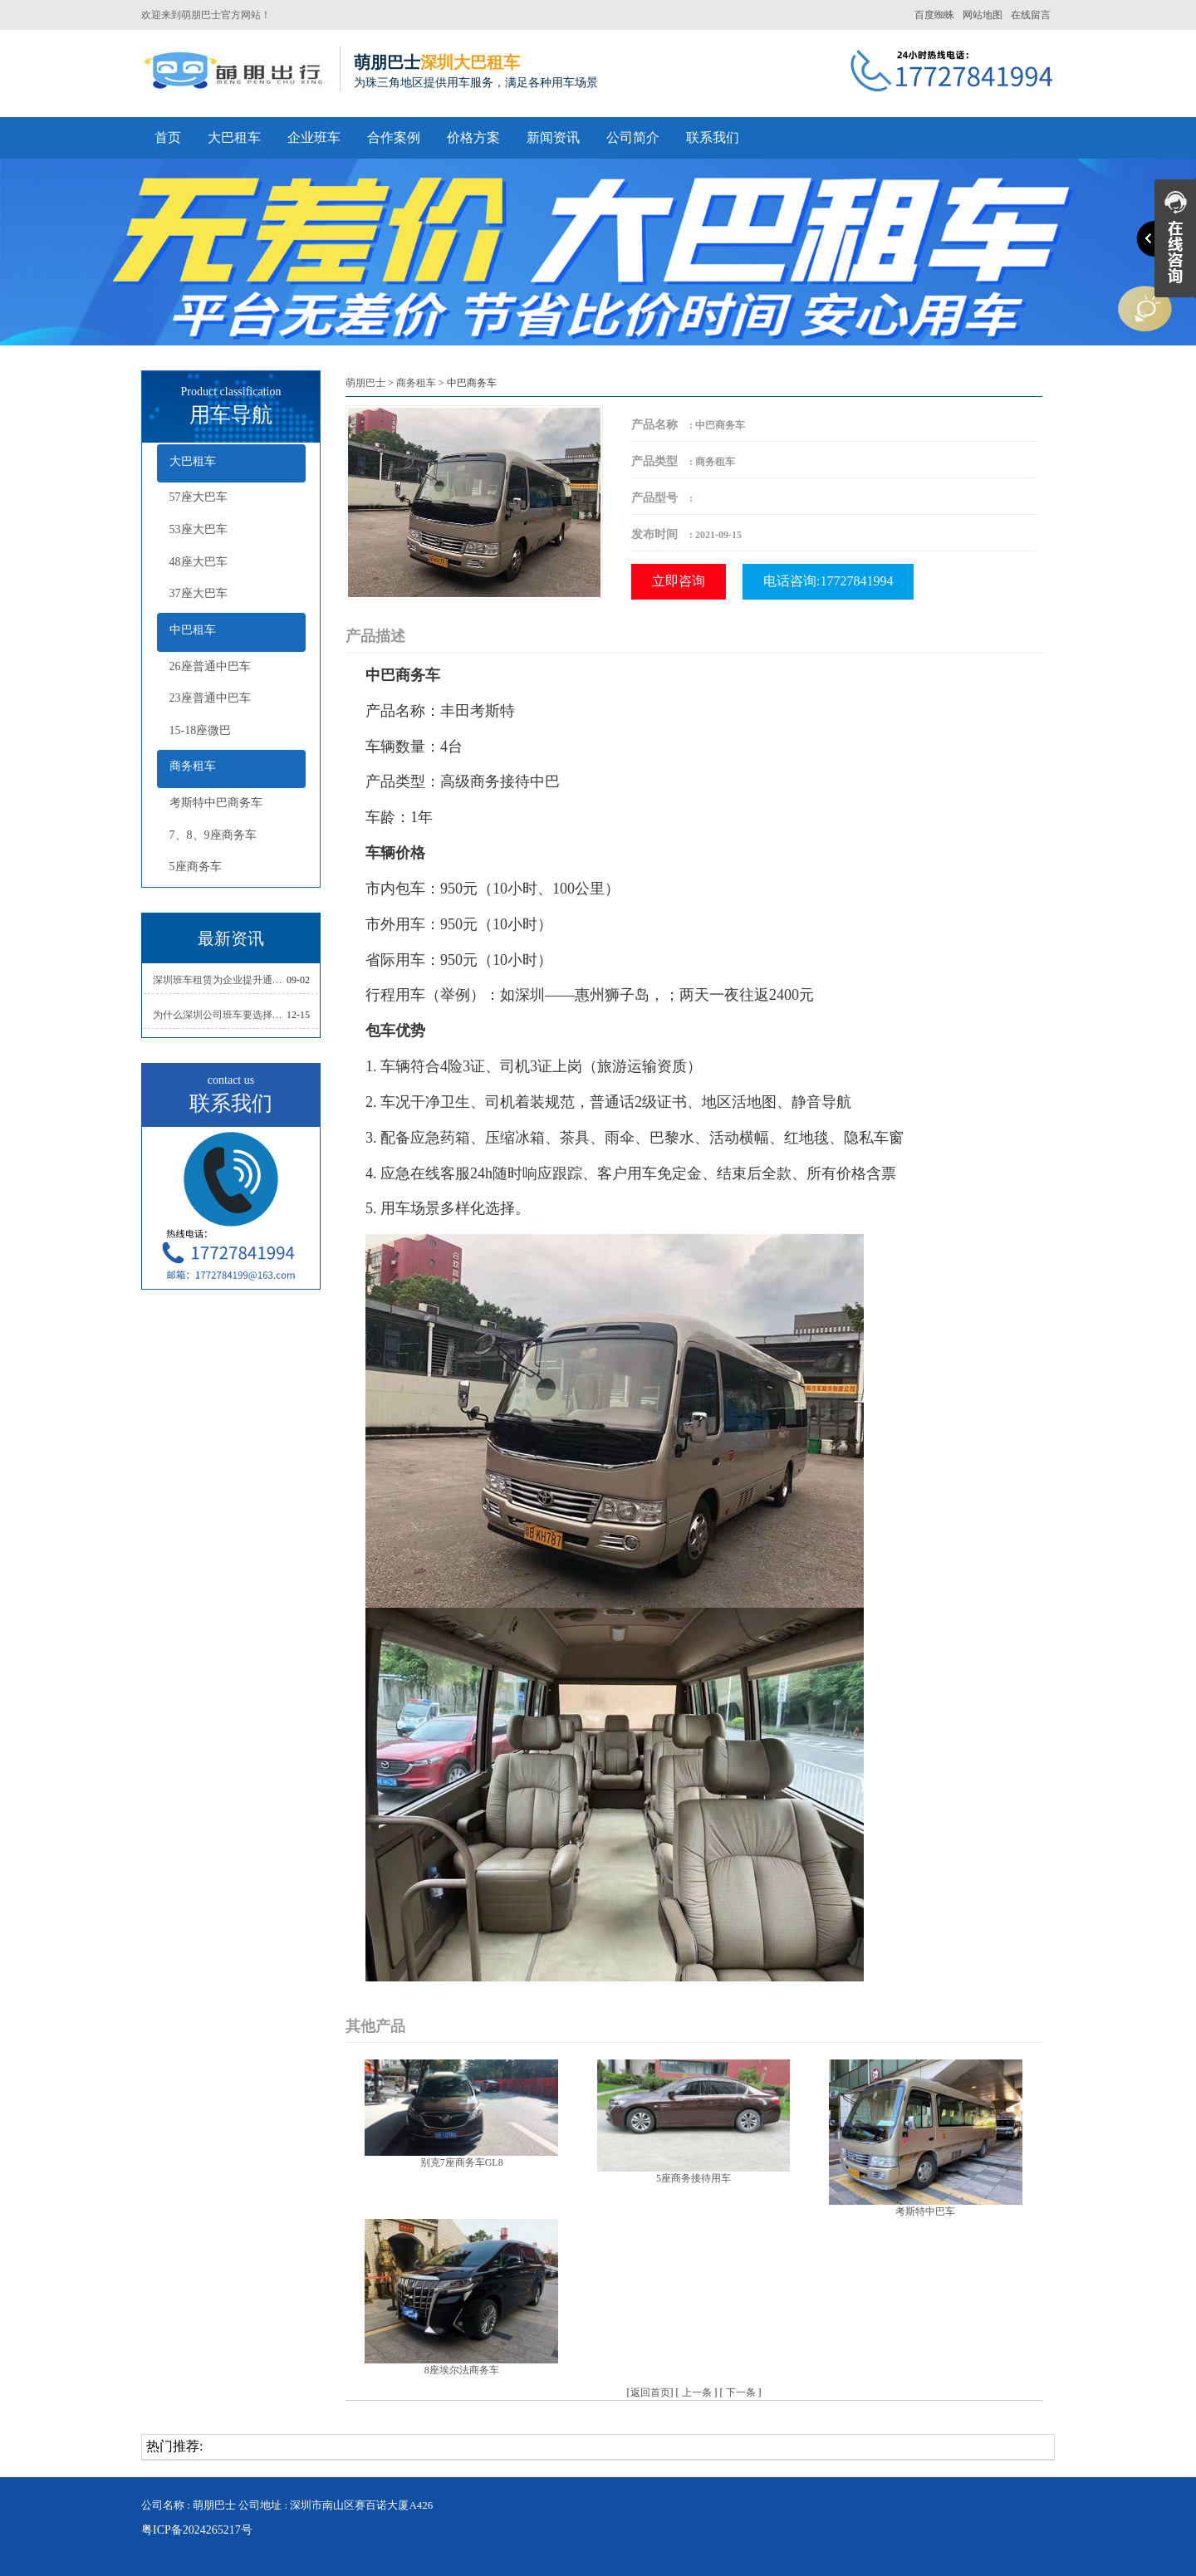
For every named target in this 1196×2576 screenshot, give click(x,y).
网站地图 (982, 15)
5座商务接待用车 (693, 2178)
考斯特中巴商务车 (215, 802)
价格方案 (473, 137)
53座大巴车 (198, 529)
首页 (167, 137)
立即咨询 (678, 581)
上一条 (697, 2392)
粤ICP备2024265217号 (196, 2530)
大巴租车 (234, 137)
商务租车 (192, 766)
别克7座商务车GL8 (461, 2162)
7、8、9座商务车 (213, 835)
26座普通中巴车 (210, 666)
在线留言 (1031, 15)
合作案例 (393, 137)
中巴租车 (192, 630)
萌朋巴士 (365, 383)
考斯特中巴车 (925, 2211)
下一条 (741, 2392)
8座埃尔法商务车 (461, 2370)
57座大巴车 (198, 497)
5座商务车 (195, 866)
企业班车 (314, 137)
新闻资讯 (553, 137)
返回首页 (650, 2392)
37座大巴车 (198, 593)
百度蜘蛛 (934, 15)
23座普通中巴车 (210, 698)
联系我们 (712, 137)
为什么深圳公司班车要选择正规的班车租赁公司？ (220, 1015)
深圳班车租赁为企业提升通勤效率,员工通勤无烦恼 (220, 980)
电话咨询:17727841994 (828, 581)
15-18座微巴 (200, 730)
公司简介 (632, 137)
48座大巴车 (198, 562)
